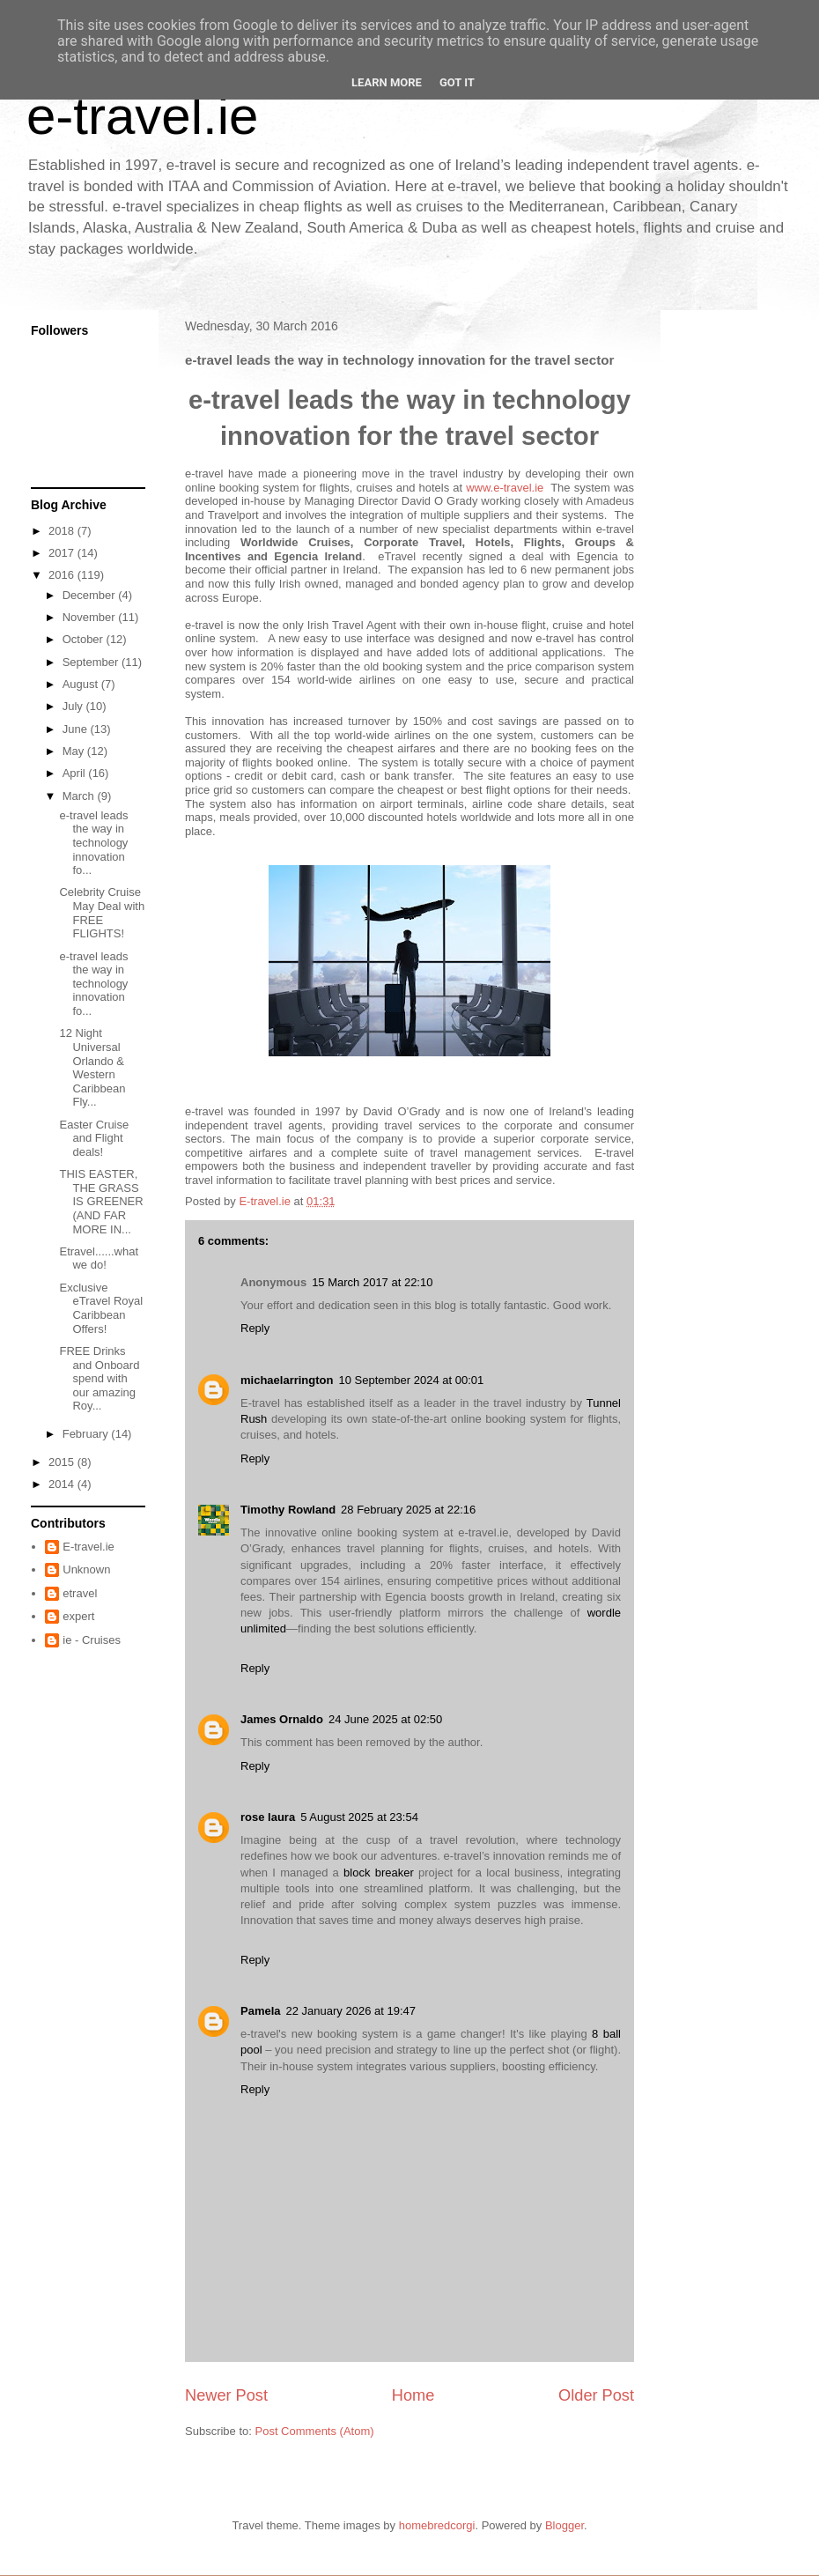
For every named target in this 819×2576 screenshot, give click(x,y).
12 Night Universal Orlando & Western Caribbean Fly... (92, 1067)
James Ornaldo (281, 1719)
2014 (62, 1484)
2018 (62, 530)
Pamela (260, 2010)
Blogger (564, 2525)
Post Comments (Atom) (314, 2431)
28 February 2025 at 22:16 (408, 1509)
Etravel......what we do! (98, 1258)
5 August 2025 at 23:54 (359, 1817)
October (85, 639)
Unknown (86, 1569)
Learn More (386, 82)
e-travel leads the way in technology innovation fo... (93, 843)
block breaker (378, 1872)
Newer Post (226, 2395)
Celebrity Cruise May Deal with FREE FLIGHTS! (101, 912)
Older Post (596, 2395)
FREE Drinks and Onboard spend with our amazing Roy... (99, 1378)
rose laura (267, 1817)
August (82, 684)
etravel (80, 1593)
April (76, 773)
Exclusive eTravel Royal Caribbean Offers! (101, 1308)
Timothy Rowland (288, 1509)
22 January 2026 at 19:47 (351, 2010)
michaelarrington (286, 1380)
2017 (62, 552)
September (92, 662)
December (91, 595)
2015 (62, 1462)
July (74, 706)
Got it (457, 82)
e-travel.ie (142, 115)
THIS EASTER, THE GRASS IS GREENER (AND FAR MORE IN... (101, 1201)
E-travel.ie (88, 1546)
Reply (254, 1328)
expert (78, 1616)
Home (413, 2395)
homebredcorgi (437, 2525)
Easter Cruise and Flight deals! (94, 1138)
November (91, 617)
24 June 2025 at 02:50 (385, 1719)
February (87, 1433)
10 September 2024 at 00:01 (410, 1380)
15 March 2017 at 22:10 (372, 1282)
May (75, 751)
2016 (62, 574)
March (80, 796)
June (77, 729)
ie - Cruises (92, 1640)
